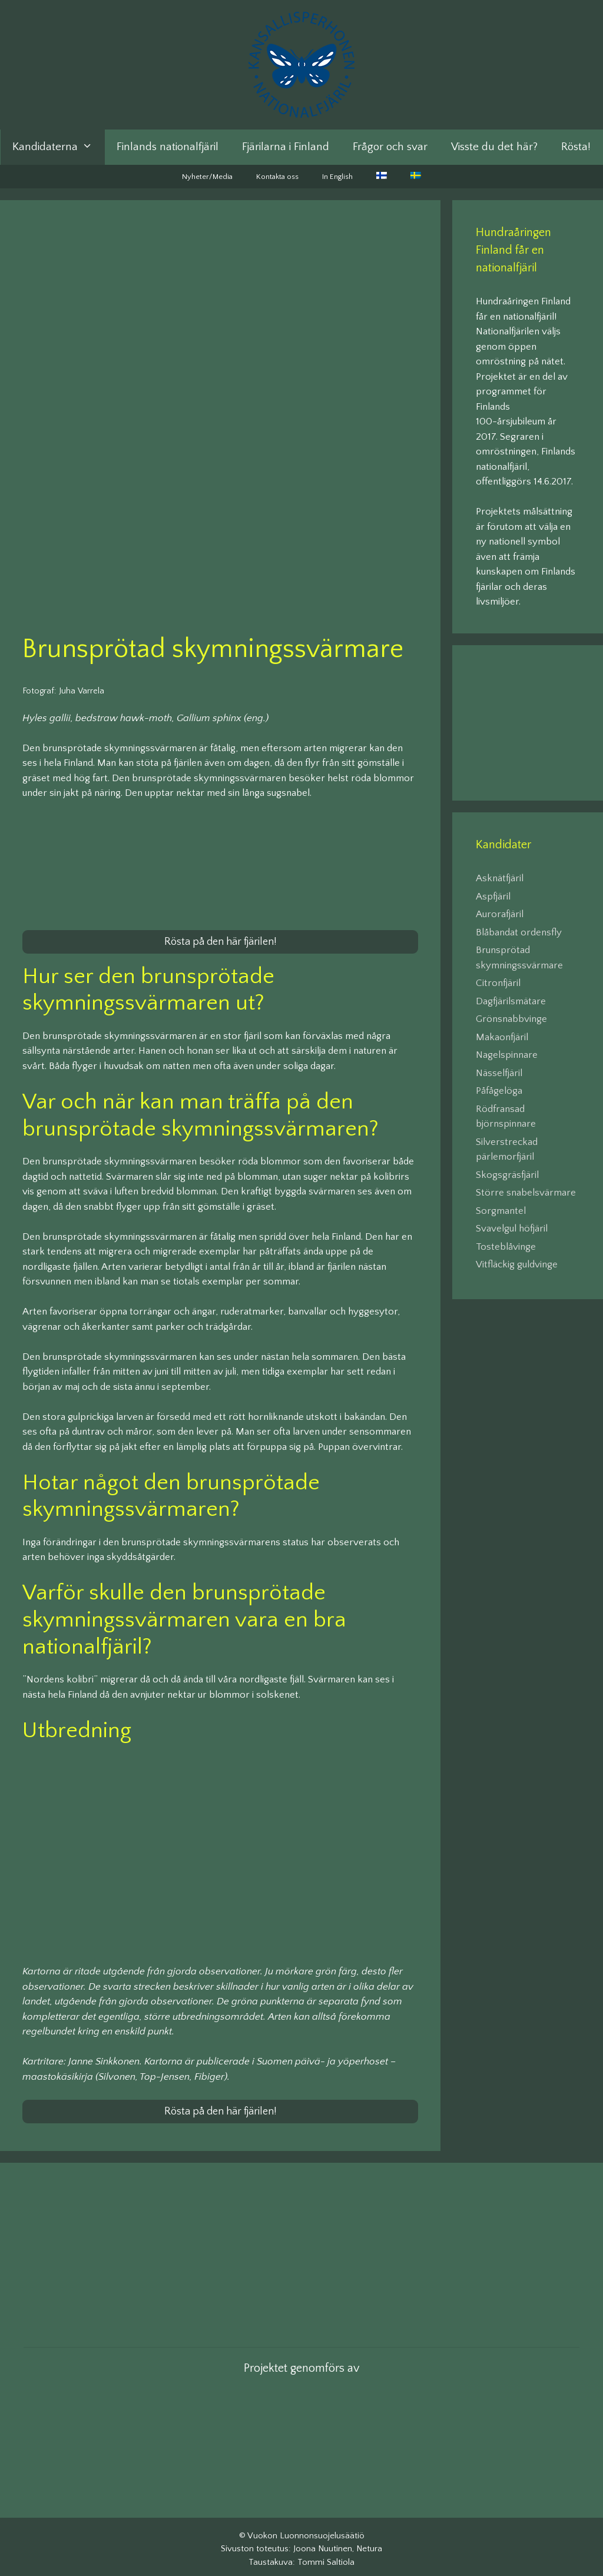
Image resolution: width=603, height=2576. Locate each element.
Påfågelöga (499, 1090)
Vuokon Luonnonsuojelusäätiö (306, 2530)
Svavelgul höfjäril (512, 1228)
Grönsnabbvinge (511, 1019)
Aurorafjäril (500, 914)
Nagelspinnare (507, 1055)
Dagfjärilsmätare (511, 1001)
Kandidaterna (58, 147)
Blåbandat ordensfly (519, 932)
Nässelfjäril (499, 1073)
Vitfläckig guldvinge (517, 1264)
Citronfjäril (498, 983)
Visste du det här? (494, 147)
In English (337, 176)
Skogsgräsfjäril (507, 1175)
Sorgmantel (501, 1211)
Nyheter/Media (207, 176)
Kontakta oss (277, 176)
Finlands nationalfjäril (167, 147)
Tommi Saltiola (325, 2557)
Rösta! (576, 147)
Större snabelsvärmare (526, 1192)
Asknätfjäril (500, 878)
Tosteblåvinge (506, 1246)
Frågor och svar (390, 147)
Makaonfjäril (502, 1037)
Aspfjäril (493, 896)
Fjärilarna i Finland (285, 147)
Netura (369, 2544)
